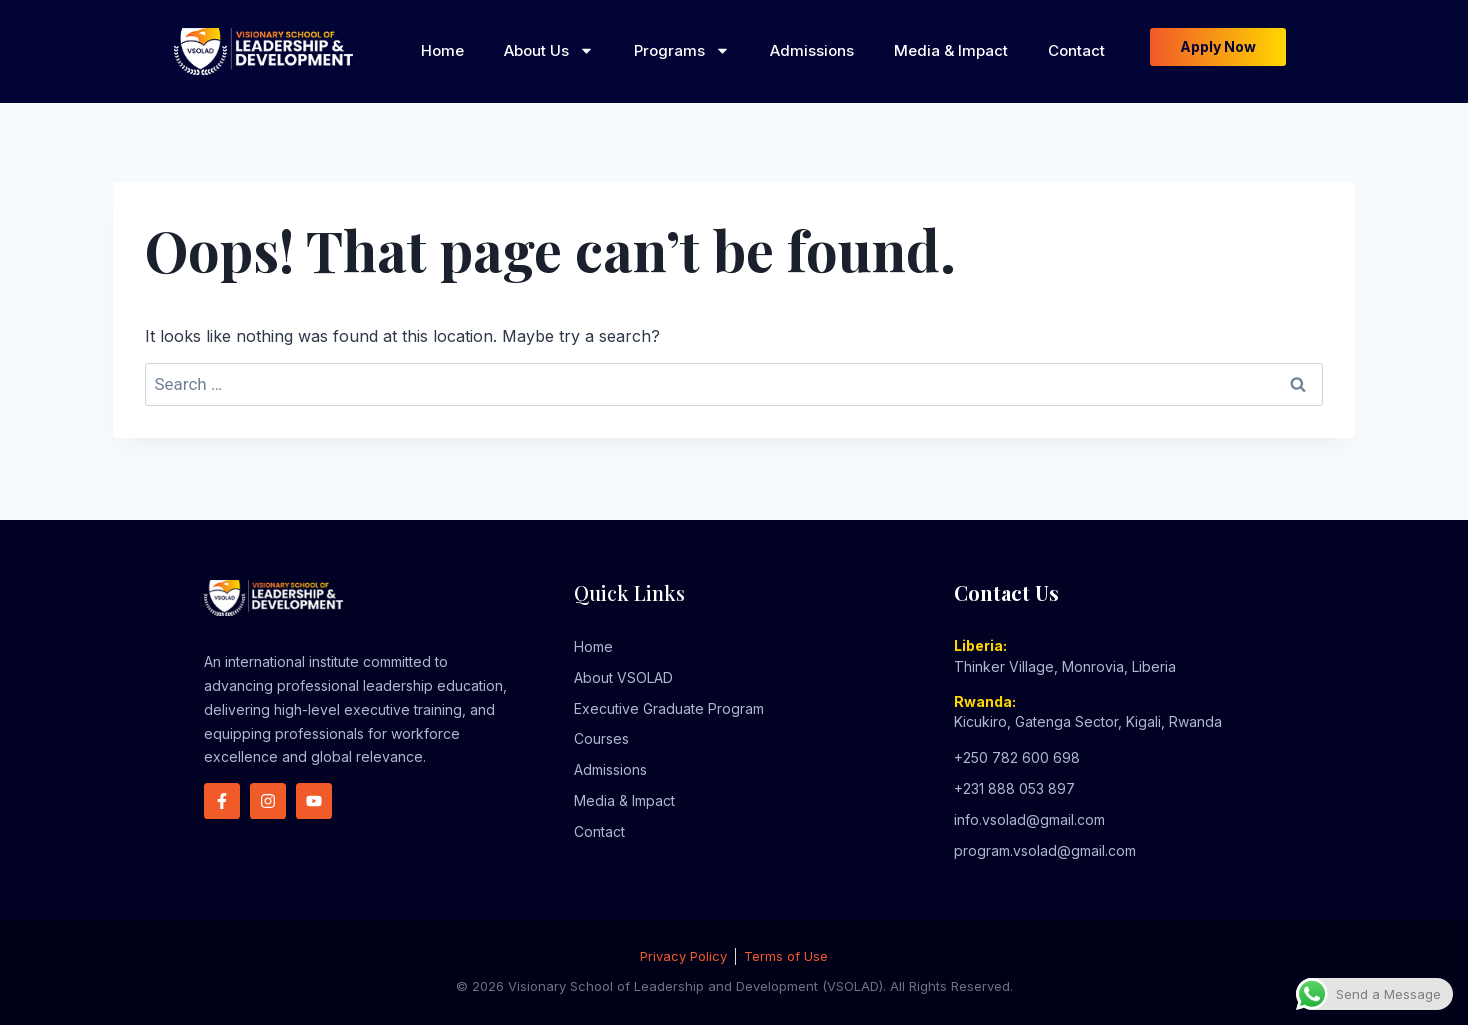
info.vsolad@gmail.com (1029, 819)
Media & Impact (951, 50)
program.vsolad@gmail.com (1045, 850)
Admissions (812, 50)
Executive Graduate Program (669, 708)
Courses (601, 738)
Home (442, 50)
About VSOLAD (623, 677)
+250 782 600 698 (1017, 757)
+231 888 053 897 (1014, 788)
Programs (682, 50)
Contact (1076, 50)
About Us (549, 50)
